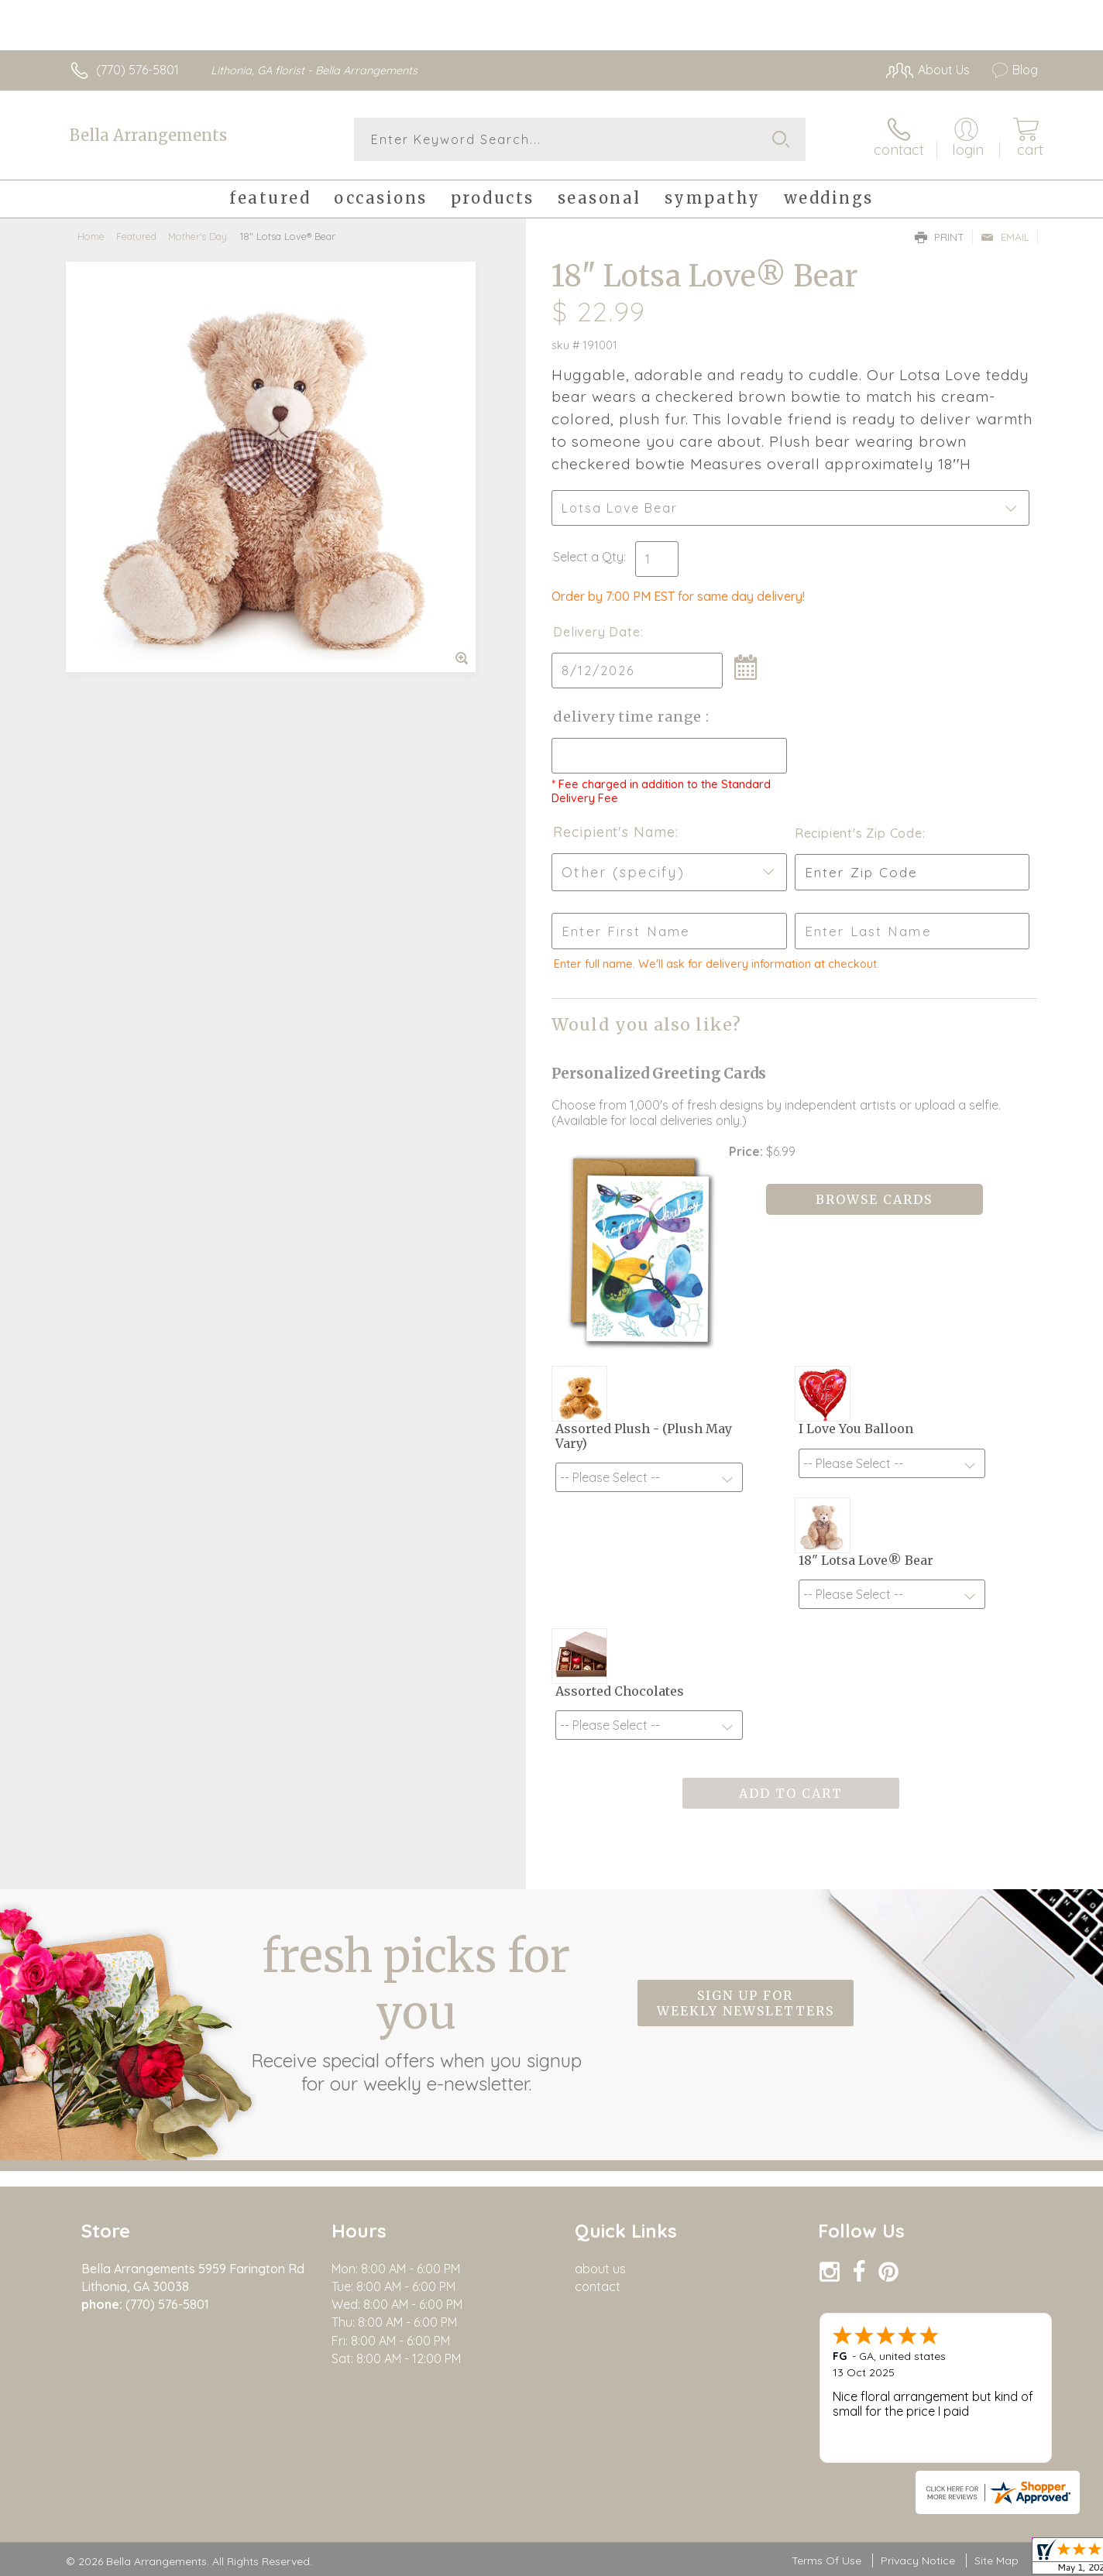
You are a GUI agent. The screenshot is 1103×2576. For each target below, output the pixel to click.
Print (939, 237)
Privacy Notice (918, 2560)
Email (1005, 237)
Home (91, 236)
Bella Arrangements (148, 135)
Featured (136, 236)
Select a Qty (588, 556)
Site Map (996, 2560)
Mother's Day (197, 236)
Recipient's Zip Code (859, 833)
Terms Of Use (826, 2560)
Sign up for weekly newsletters (745, 2003)
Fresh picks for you (416, 2011)
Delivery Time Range (629, 716)
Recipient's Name (614, 832)
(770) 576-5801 (137, 69)
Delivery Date (596, 632)
